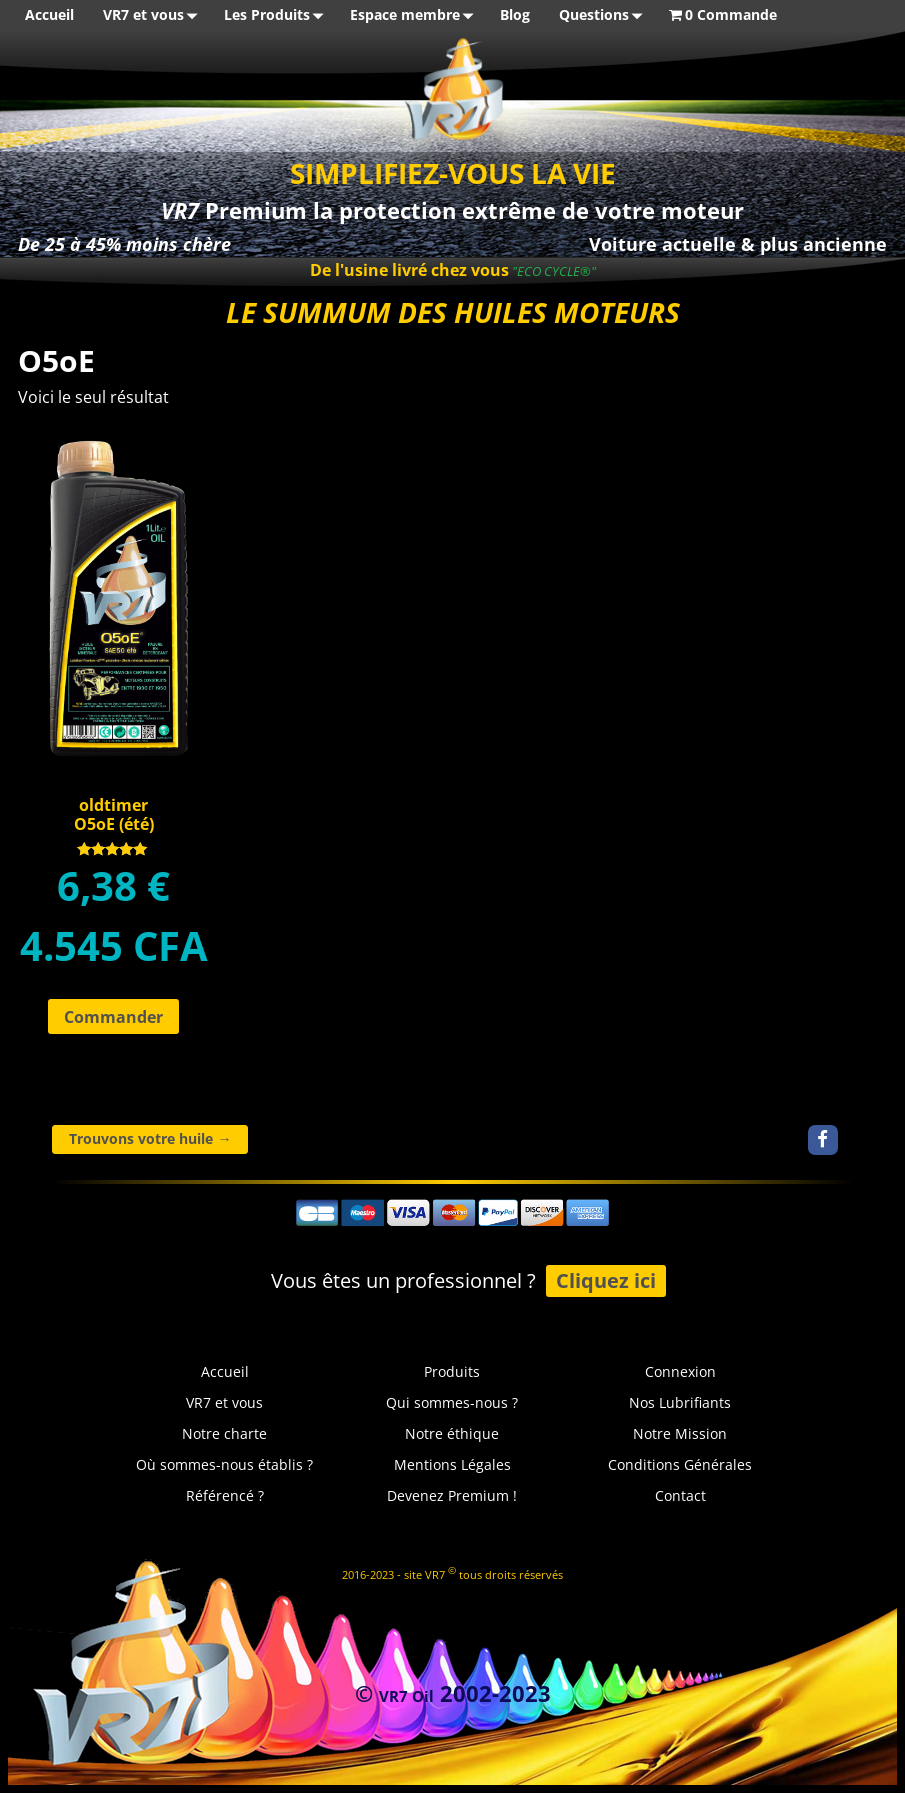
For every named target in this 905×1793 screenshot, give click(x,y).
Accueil (49, 14)
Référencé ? (225, 1495)
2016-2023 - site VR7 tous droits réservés (452, 1573)
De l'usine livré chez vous (409, 270)
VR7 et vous (154, 15)
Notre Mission (680, 1433)
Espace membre (415, 15)
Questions (604, 15)
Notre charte (224, 1433)
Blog (515, 14)
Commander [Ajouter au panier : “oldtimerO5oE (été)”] (113, 1017)
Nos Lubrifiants (680, 1402)
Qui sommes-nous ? (452, 1402)
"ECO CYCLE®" (552, 271)
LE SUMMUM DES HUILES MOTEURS (453, 312)
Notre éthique (452, 1433)
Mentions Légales (452, 1464)
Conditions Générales (680, 1464)
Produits (452, 1371)
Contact (680, 1495)
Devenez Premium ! (452, 1495)
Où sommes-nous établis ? (224, 1464)
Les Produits (277, 15)
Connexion (680, 1371)
